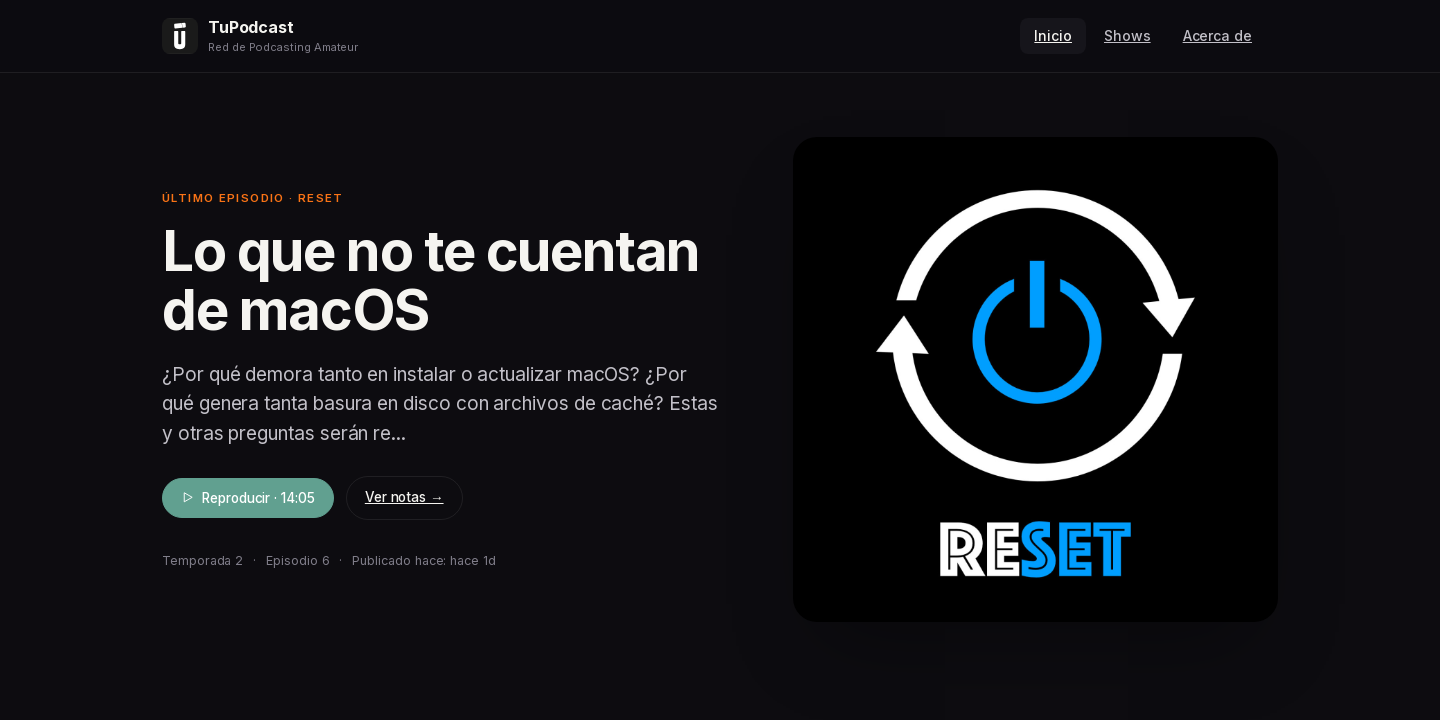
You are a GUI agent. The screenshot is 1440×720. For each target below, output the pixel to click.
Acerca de (1217, 35)
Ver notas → (404, 497)
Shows (1127, 35)
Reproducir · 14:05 (248, 498)
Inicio (1053, 35)
